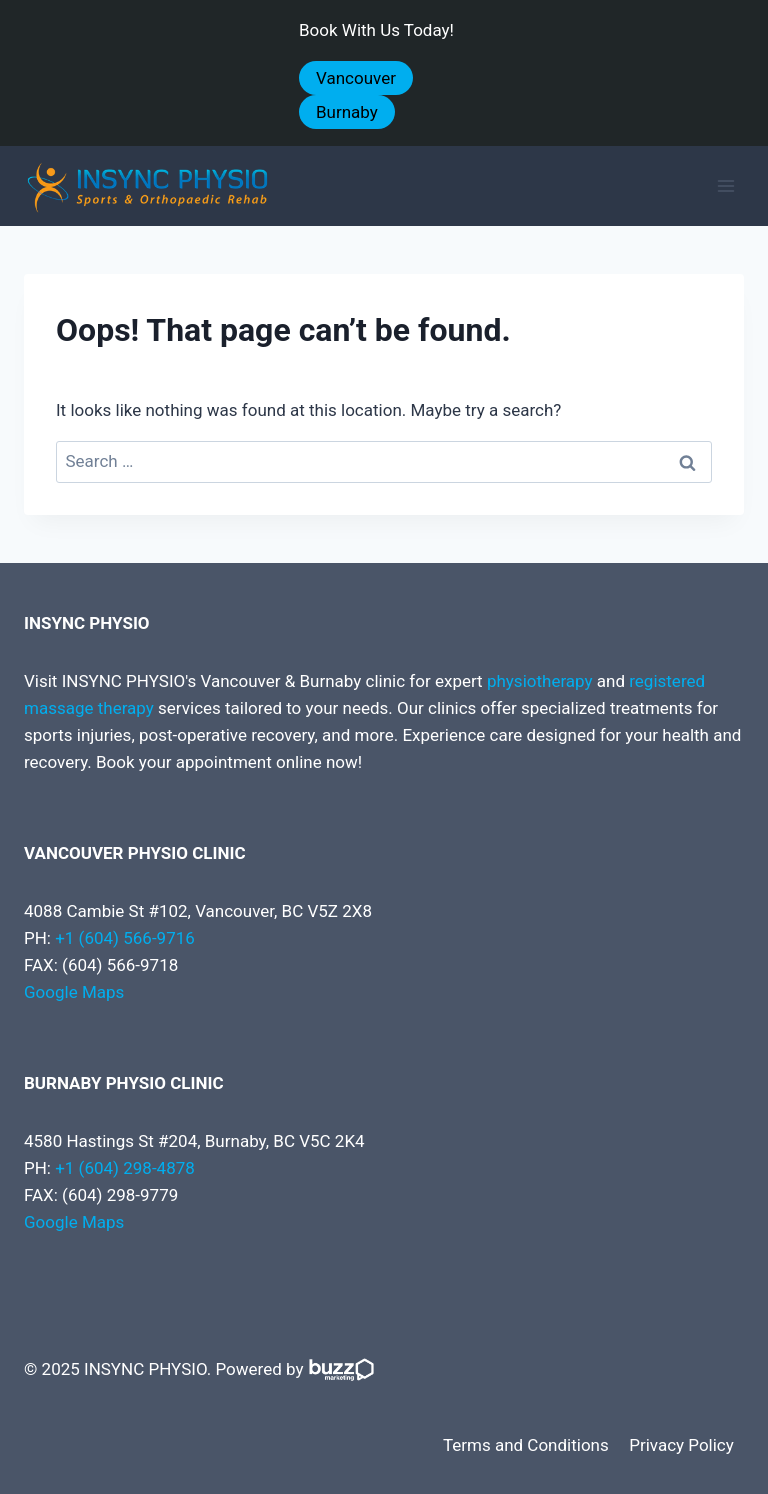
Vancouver (356, 78)
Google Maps (74, 992)
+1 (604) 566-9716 (125, 938)
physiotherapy (540, 681)
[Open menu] (725, 186)
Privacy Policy (681, 1445)
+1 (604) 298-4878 (125, 1168)
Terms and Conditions (526, 1445)
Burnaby (347, 112)
